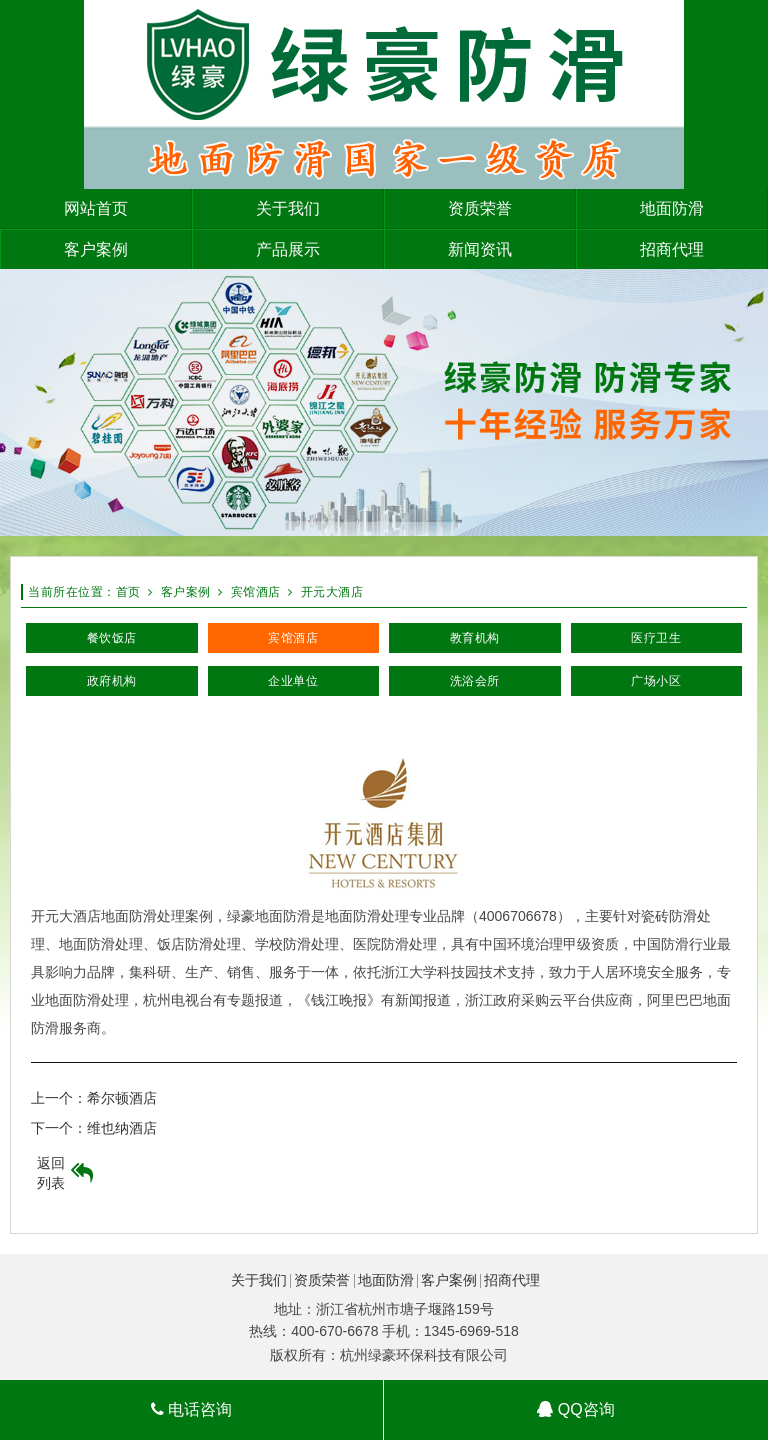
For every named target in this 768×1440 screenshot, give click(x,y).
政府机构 (112, 681)
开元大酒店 (332, 592)
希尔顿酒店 (122, 1098)
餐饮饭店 (112, 638)
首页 (128, 592)
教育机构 (475, 638)
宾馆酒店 (256, 592)
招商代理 (512, 1280)
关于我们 (259, 1280)
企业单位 (293, 681)
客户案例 (186, 592)
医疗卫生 (656, 638)
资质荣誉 (322, 1280)
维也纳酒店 (122, 1128)
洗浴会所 (475, 681)
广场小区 (656, 681)
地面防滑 (386, 1280)
